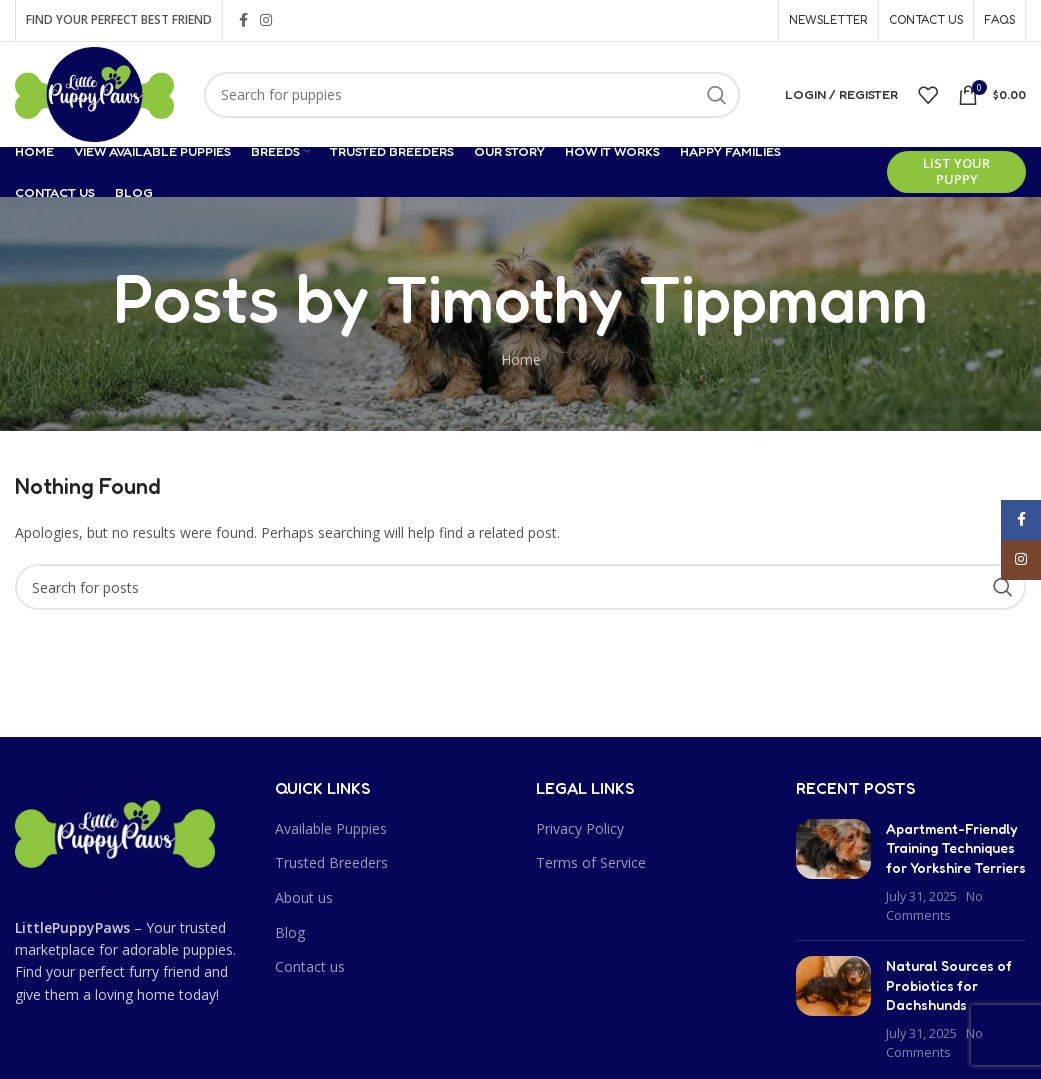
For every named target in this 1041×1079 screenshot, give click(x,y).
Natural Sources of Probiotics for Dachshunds (949, 985)
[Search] (472, 95)
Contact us (310, 966)
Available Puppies (331, 828)
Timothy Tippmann (657, 297)
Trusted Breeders (331, 862)
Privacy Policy (580, 828)
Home (521, 359)
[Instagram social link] (266, 20)
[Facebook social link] (243, 20)
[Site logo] (94, 92)
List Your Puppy (956, 171)
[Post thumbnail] (833, 872)
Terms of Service (591, 862)
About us (304, 897)
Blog (290, 932)
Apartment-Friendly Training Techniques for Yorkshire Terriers (956, 848)
